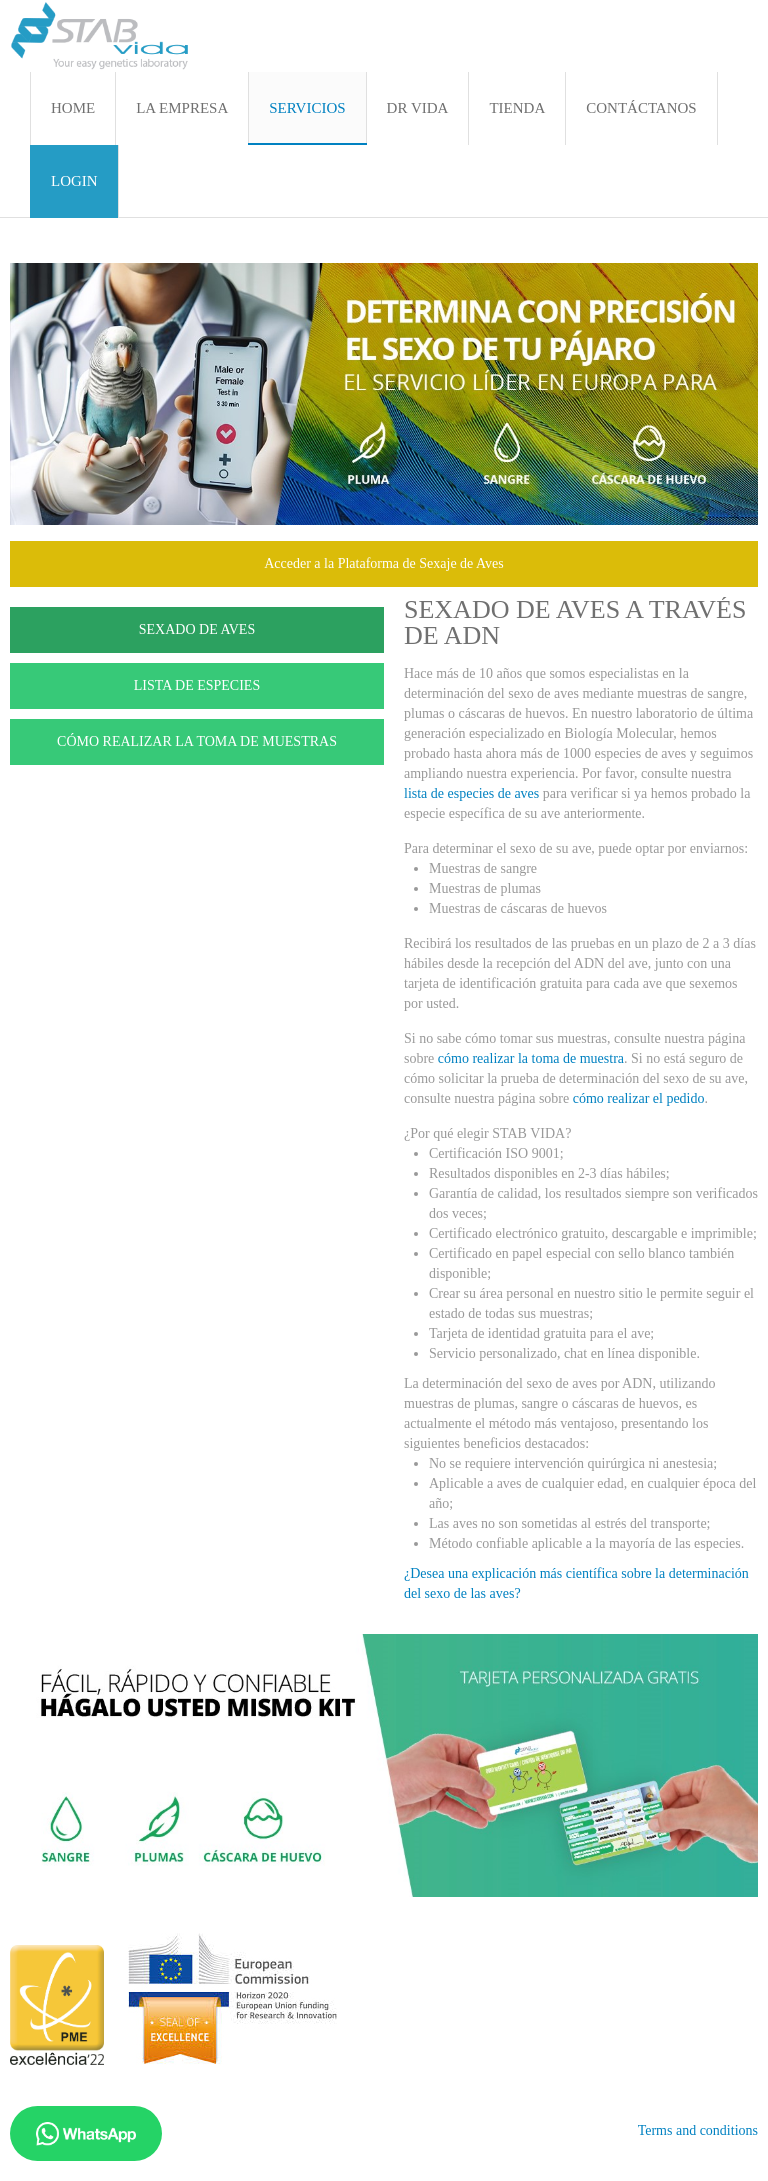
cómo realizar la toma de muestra (531, 1058)
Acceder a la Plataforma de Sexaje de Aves (384, 563)
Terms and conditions (698, 2130)
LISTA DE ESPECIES (197, 685)
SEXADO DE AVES (197, 629)
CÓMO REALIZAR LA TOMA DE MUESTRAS (197, 741)
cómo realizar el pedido (639, 1098)
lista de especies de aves (471, 793)
